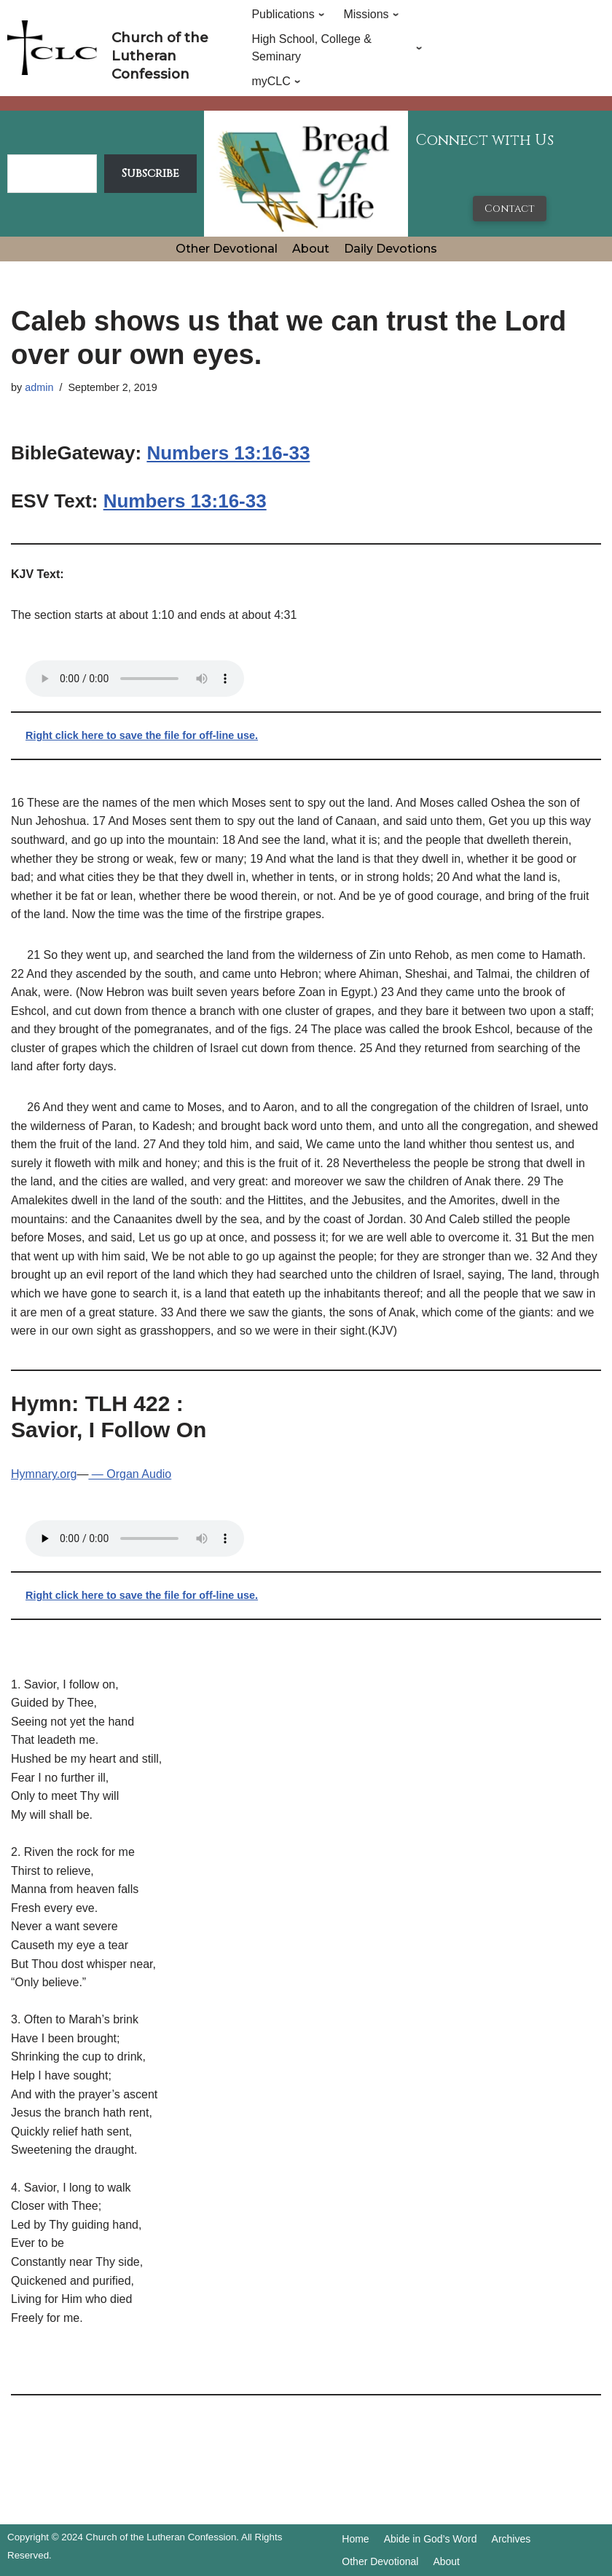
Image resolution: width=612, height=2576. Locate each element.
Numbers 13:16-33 (228, 453)
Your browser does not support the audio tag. (135, 678)
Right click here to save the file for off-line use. (142, 735)
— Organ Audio (129, 1474)
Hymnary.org (43, 1474)
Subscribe (150, 173)
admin (39, 387)
